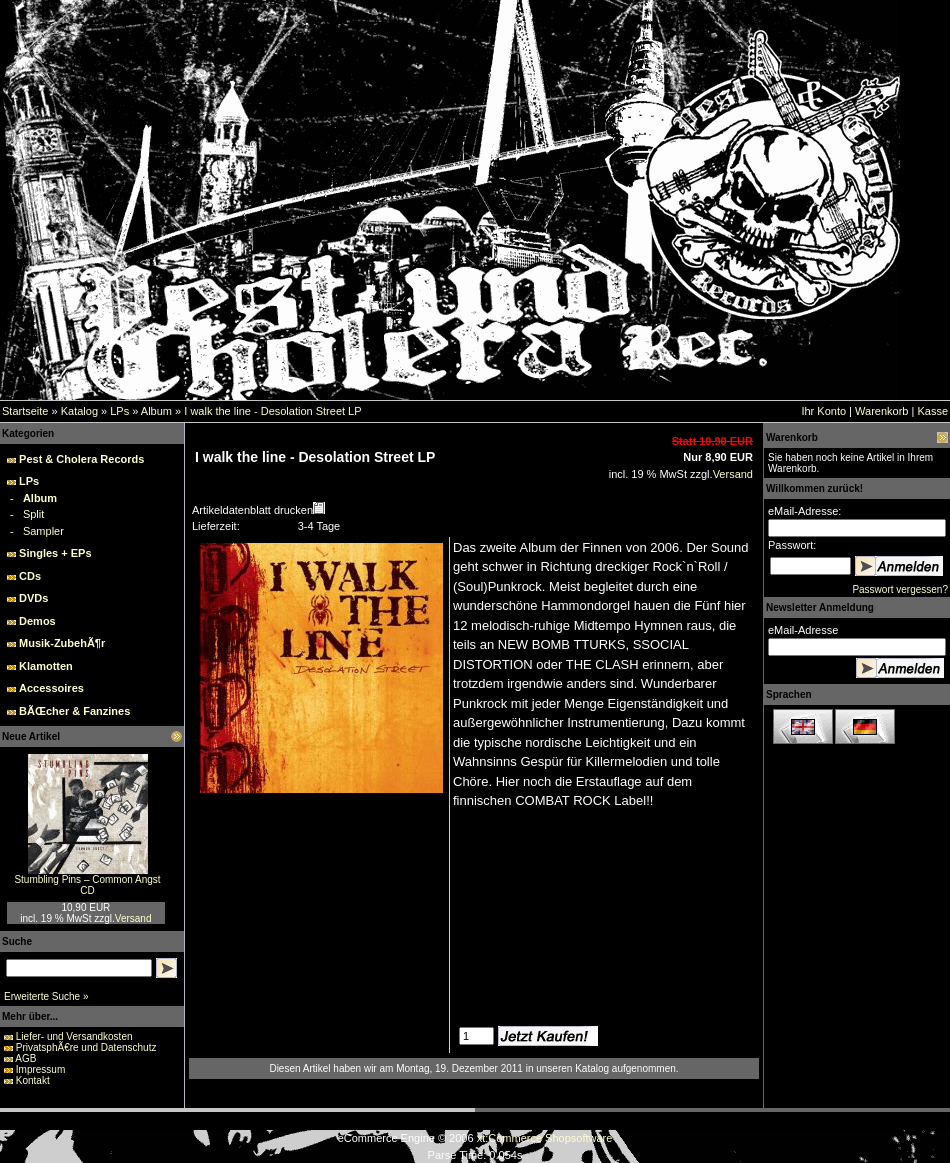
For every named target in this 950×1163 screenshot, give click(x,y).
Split (33, 514)
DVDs (33, 598)
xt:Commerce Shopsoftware (545, 1138)
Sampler (43, 531)
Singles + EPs (55, 553)
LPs (119, 411)
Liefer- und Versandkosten (74, 1036)
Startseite (25, 411)
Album (156, 411)
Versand (133, 918)
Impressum (40, 1069)
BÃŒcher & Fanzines (74, 711)
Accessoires (51, 688)
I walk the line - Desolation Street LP (272, 411)
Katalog (79, 411)
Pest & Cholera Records (81, 459)
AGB (25, 1058)
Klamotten (46, 666)
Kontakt (33, 1080)
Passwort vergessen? (900, 589)
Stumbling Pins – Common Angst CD (87, 885)
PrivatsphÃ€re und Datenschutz (86, 1047)
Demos (37, 621)
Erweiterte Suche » (46, 996)
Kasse (932, 411)
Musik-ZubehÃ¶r (62, 643)
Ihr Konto (823, 411)
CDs (30, 576)
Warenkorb (881, 411)
